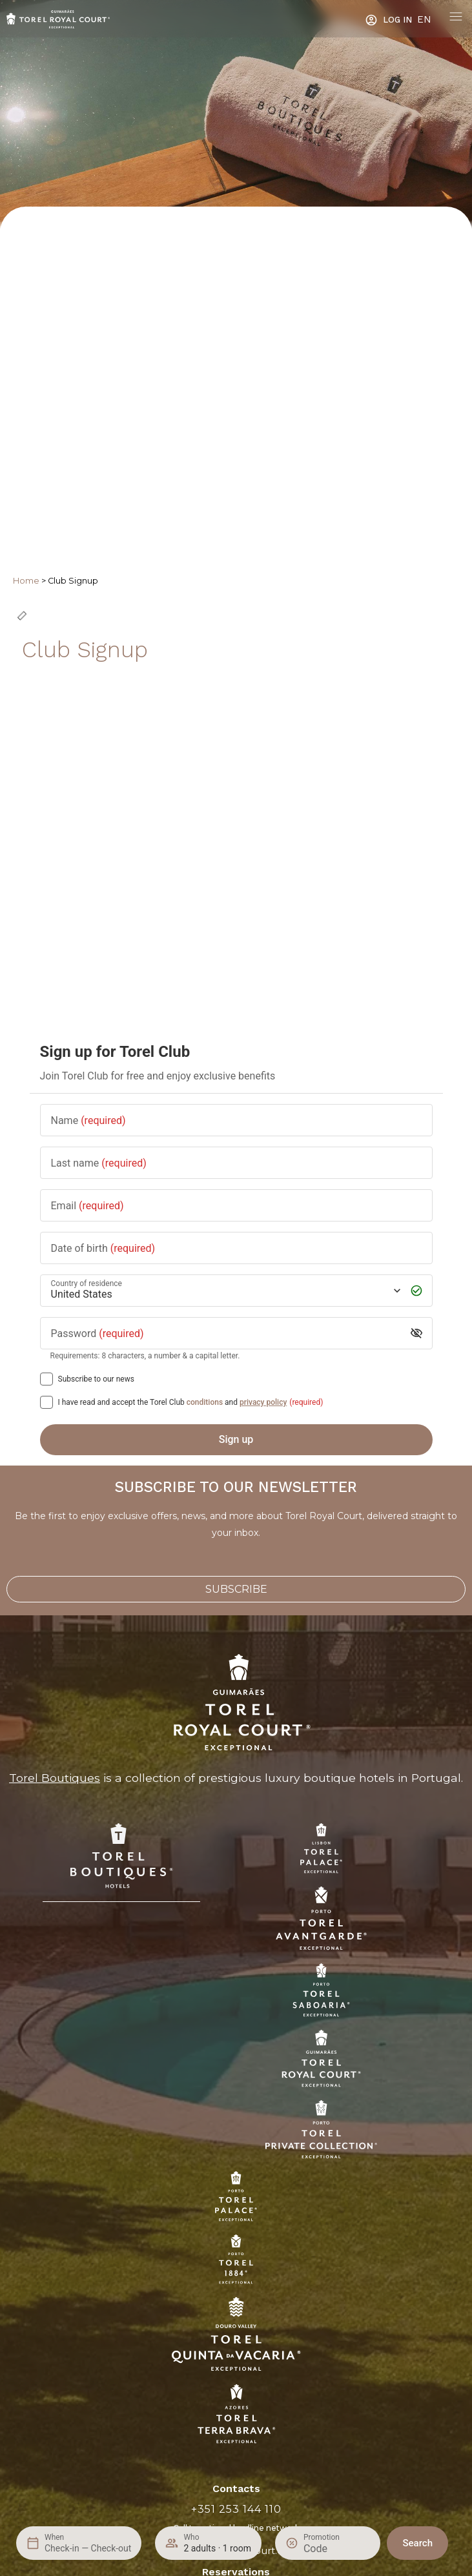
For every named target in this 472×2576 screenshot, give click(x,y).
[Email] (236, 1205)
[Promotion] (334, 2548)
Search (417, 2543)
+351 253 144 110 (236, 2509)
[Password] (226, 1333)
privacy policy (263, 1402)
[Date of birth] (236, 1247)
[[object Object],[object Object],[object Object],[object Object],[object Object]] (46, 1402)
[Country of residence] (225, 1290)
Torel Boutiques (54, 1777)
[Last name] (236, 1162)
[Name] (236, 1120)
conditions (205, 1402)
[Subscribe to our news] (46, 1379)
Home (26, 581)
